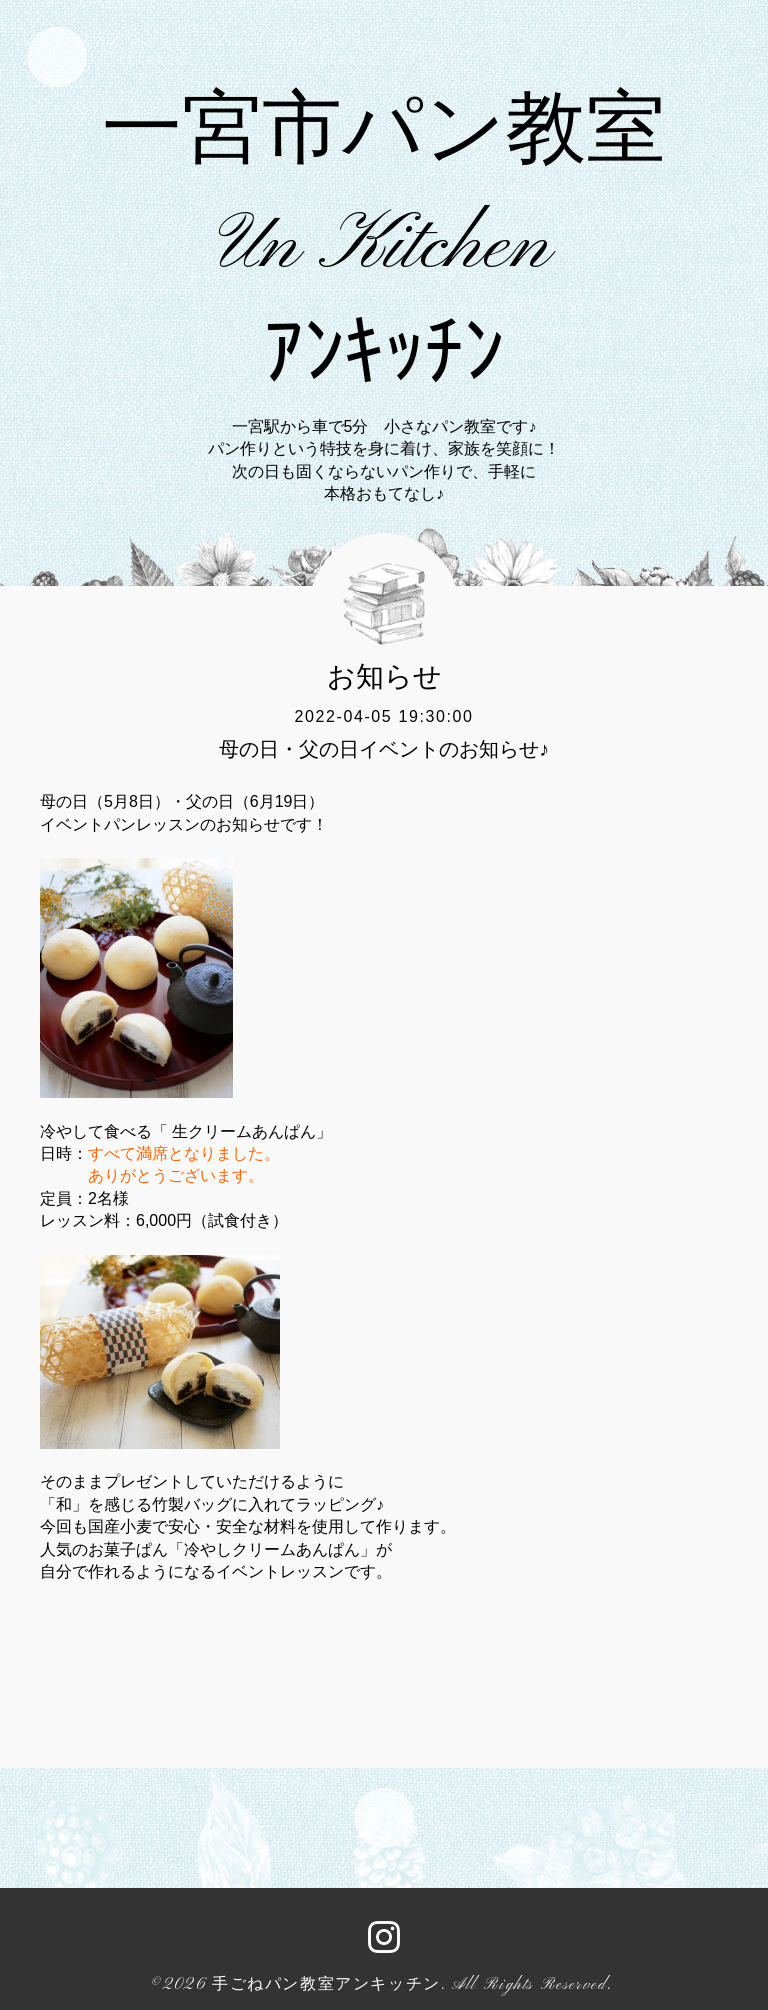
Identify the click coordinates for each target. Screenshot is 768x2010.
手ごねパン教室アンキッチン (326, 1985)
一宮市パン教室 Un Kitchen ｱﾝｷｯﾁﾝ (384, 248)
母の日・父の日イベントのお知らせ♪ (384, 749)
